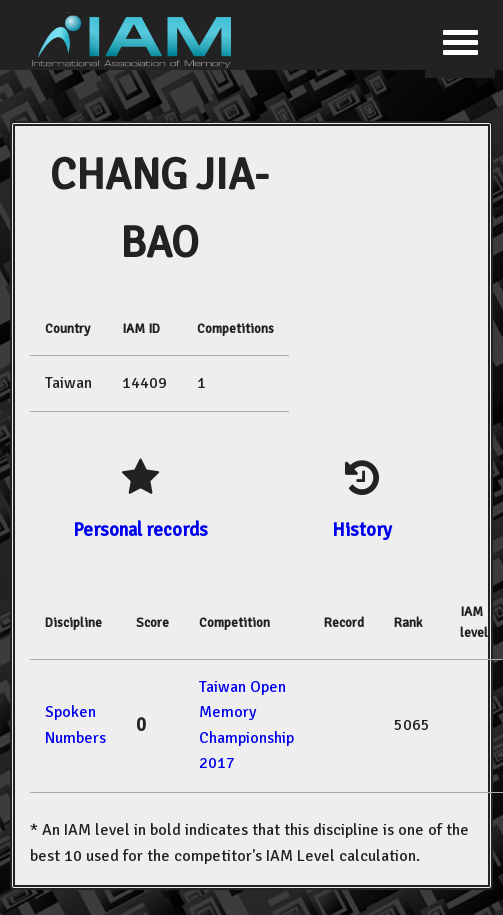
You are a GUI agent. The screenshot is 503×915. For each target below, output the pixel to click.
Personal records (140, 529)
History (362, 529)
